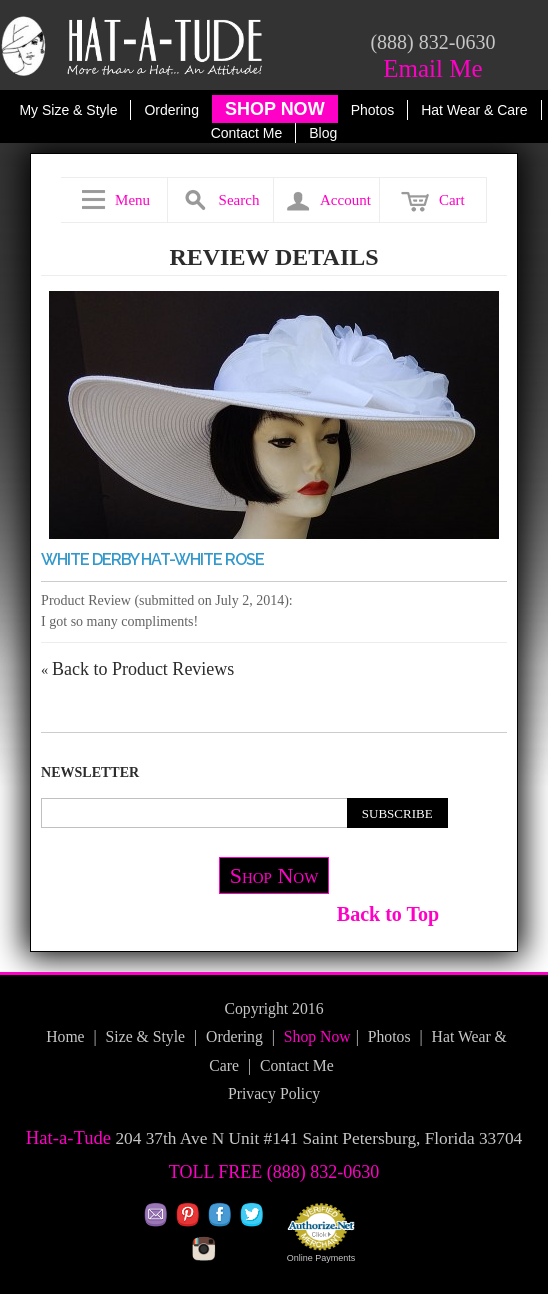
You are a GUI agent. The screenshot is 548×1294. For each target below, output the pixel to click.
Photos (373, 110)
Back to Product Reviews (137, 669)
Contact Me (247, 133)
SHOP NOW (275, 109)
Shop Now (274, 875)
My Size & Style (68, 110)
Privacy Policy (274, 1093)
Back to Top (388, 914)
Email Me (432, 68)
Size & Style (145, 1036)
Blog (323, 133)
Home (65, 1036)
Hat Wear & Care (474, 110)
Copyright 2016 (273, 1008)
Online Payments (321, 1258)
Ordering (171, 110)
